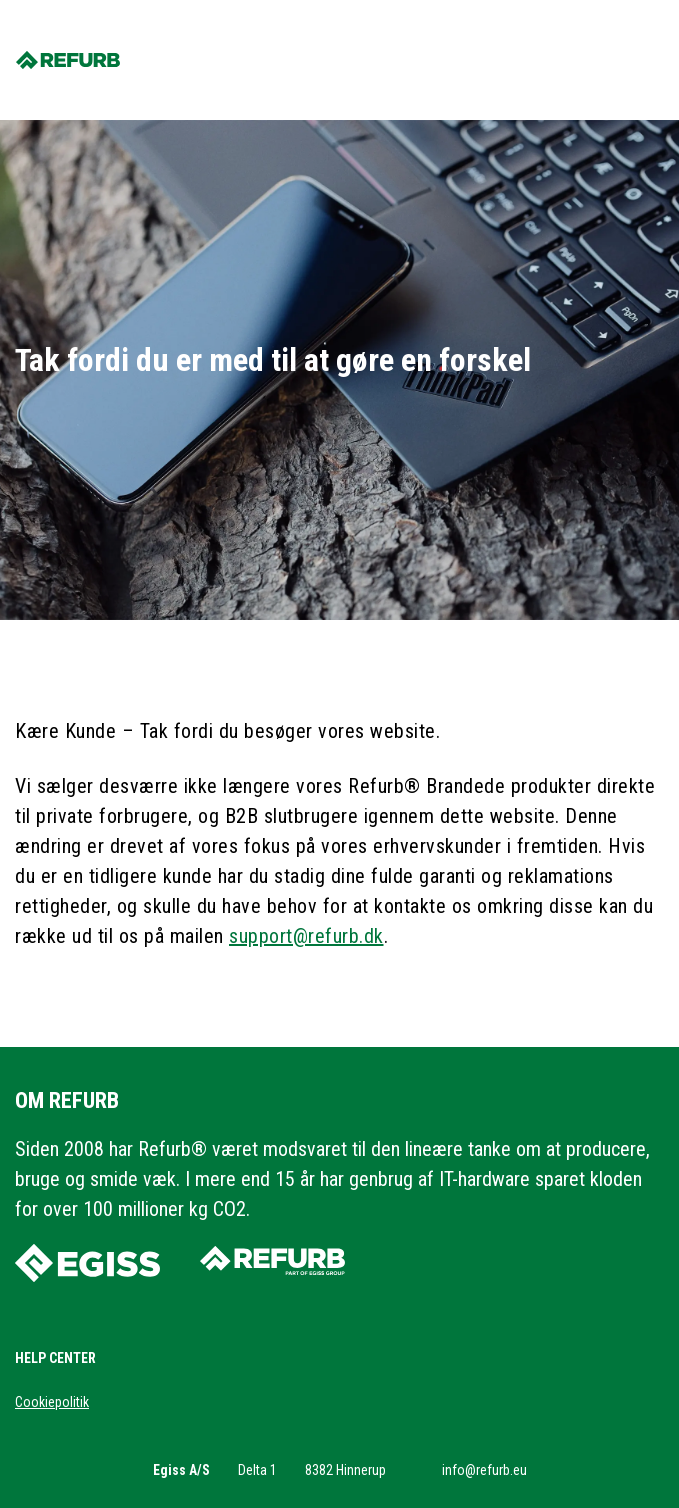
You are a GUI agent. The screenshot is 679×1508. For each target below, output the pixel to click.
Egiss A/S (181, 1470)
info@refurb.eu (484, 1470)
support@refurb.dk (306, 936)
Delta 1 (257, 1470)
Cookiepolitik (52, 1402)
